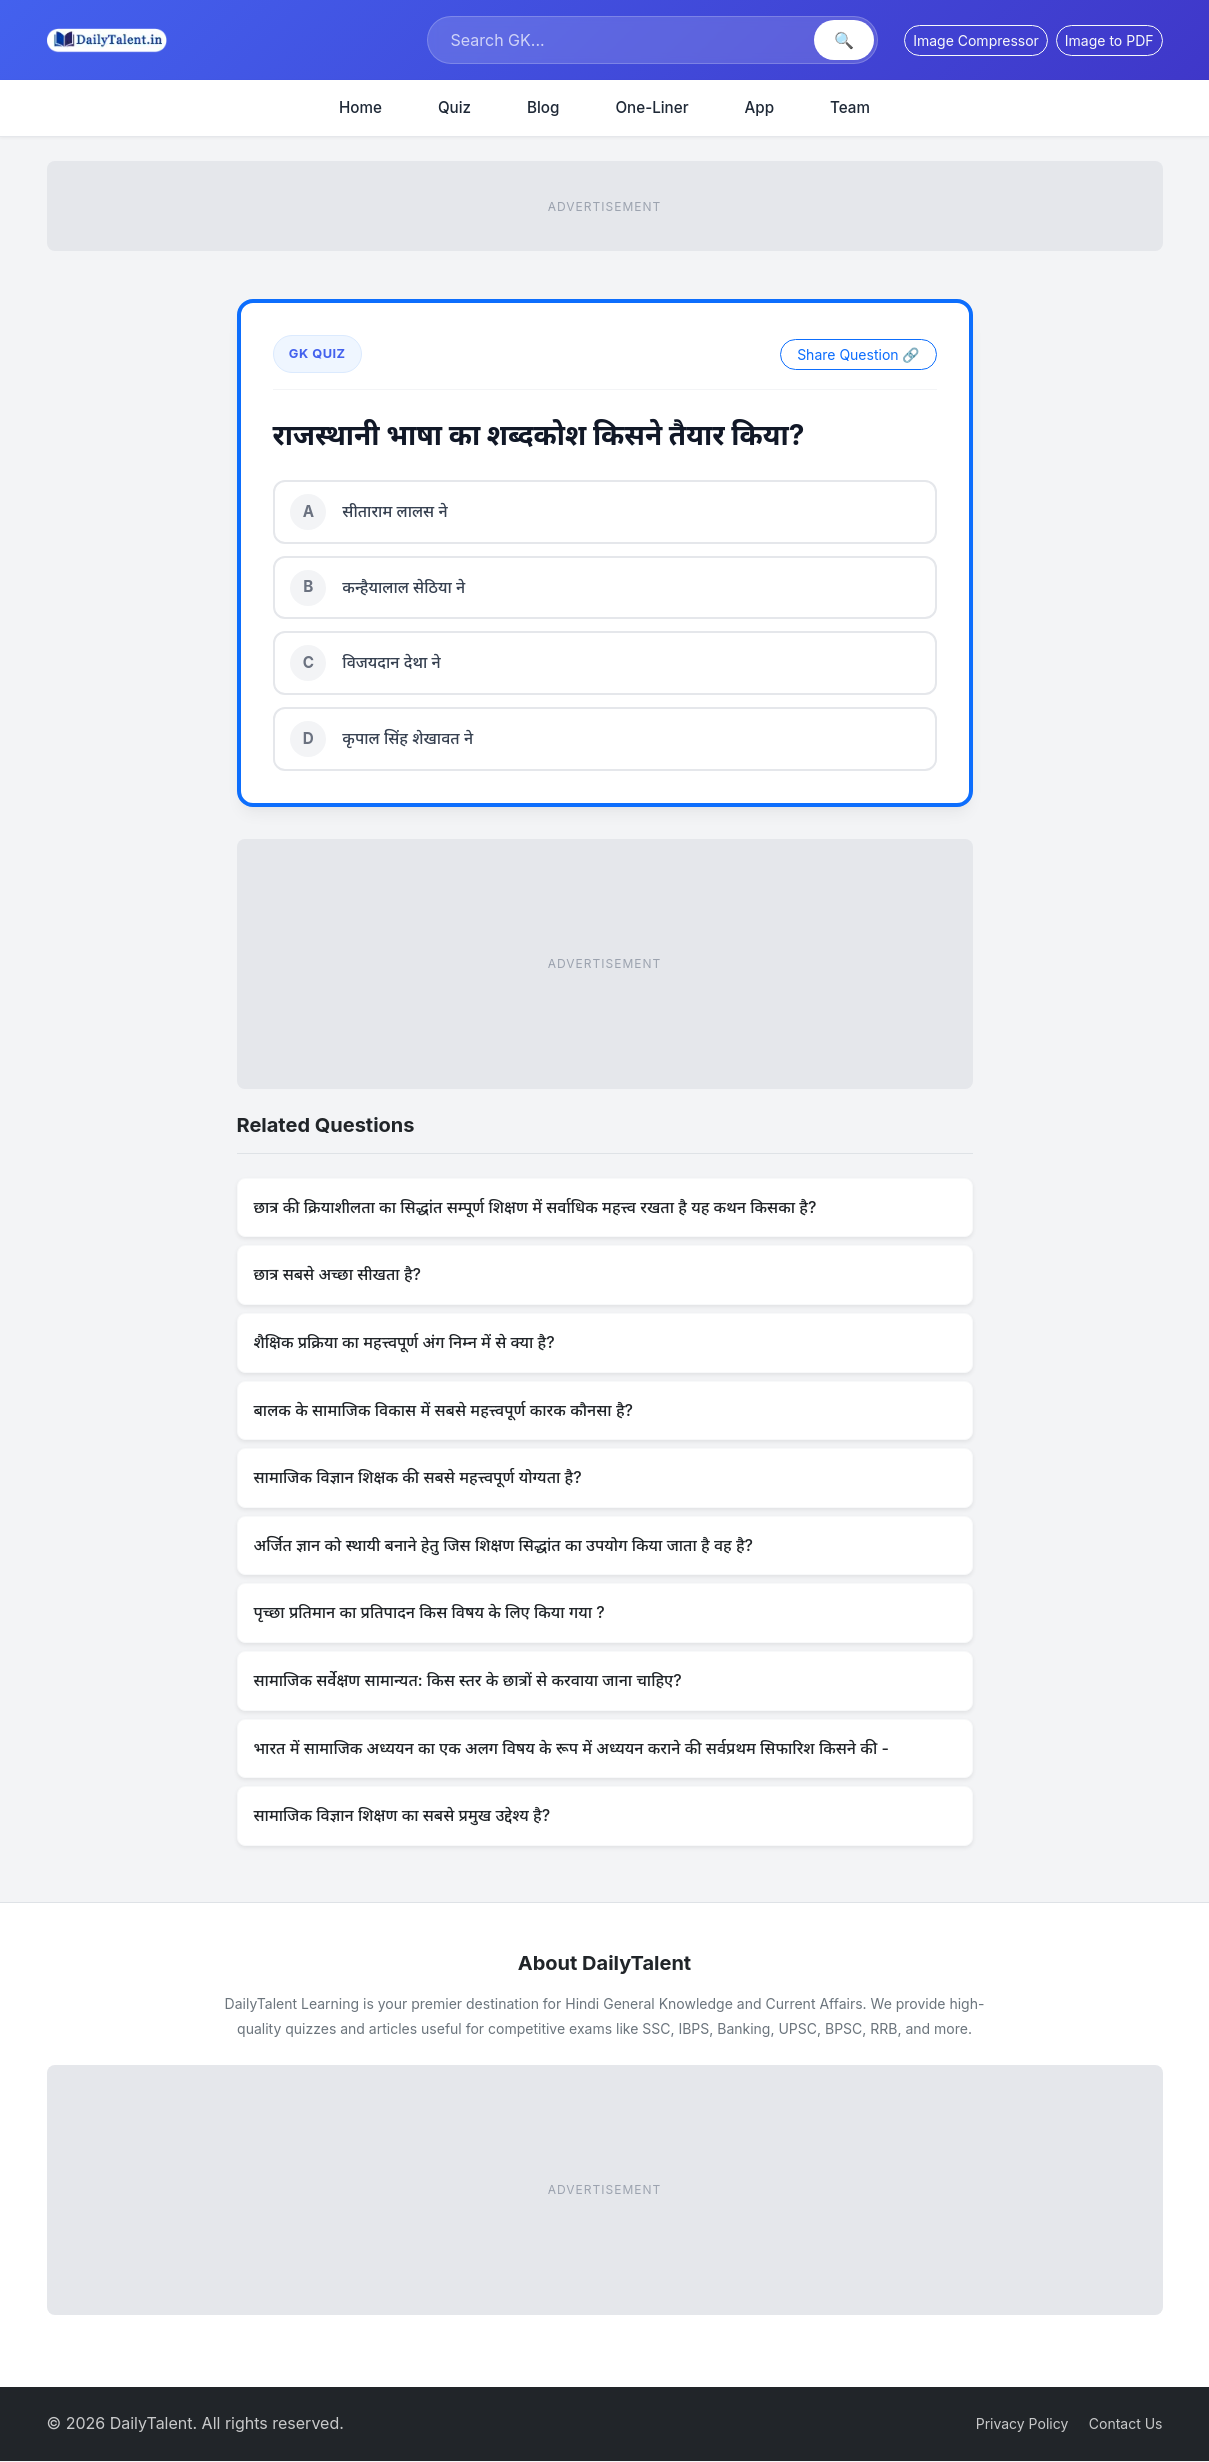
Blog (543, 107)
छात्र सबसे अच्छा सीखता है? (338, 1276)
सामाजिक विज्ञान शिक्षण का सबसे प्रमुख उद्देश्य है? (402, 1816)
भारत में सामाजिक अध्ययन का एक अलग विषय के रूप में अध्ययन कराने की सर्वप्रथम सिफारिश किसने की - (571, 1749)
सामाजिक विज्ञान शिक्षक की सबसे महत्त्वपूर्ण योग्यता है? (418, 1479)
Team (850, 107)
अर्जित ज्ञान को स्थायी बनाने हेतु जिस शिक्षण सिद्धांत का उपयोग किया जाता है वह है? (504, 1546)
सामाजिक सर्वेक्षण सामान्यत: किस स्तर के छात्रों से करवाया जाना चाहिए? (468, 1681)
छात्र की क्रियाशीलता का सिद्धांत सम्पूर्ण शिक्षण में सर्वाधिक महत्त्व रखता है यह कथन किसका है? (535, 1208)
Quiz (454, 107)
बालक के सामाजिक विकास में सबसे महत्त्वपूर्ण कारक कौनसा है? (443, 1411)
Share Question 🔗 (858, 354)
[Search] (623, 40)
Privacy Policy (1022, 2424)
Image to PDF (1109, 40)
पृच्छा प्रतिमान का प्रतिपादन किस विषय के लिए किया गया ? (429, 1614)
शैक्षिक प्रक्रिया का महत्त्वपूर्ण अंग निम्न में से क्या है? (404, 1343)
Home (360, 107)
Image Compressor (976, 40)
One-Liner (651, 107)
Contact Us (1126, 2424)
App (760, 107)
